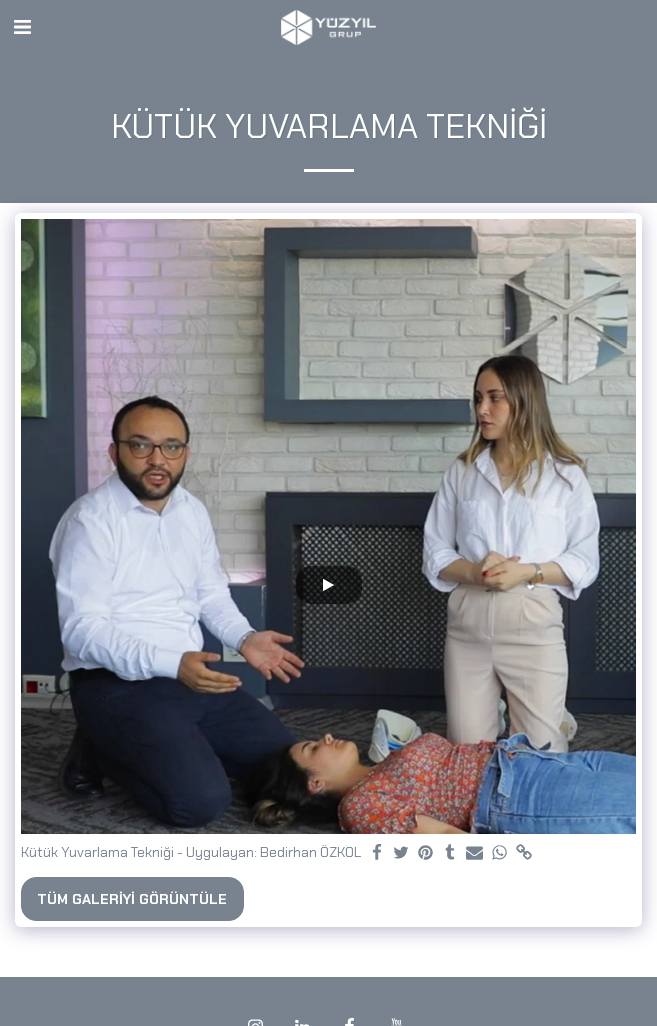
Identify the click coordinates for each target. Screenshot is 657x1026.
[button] (22, 27)
